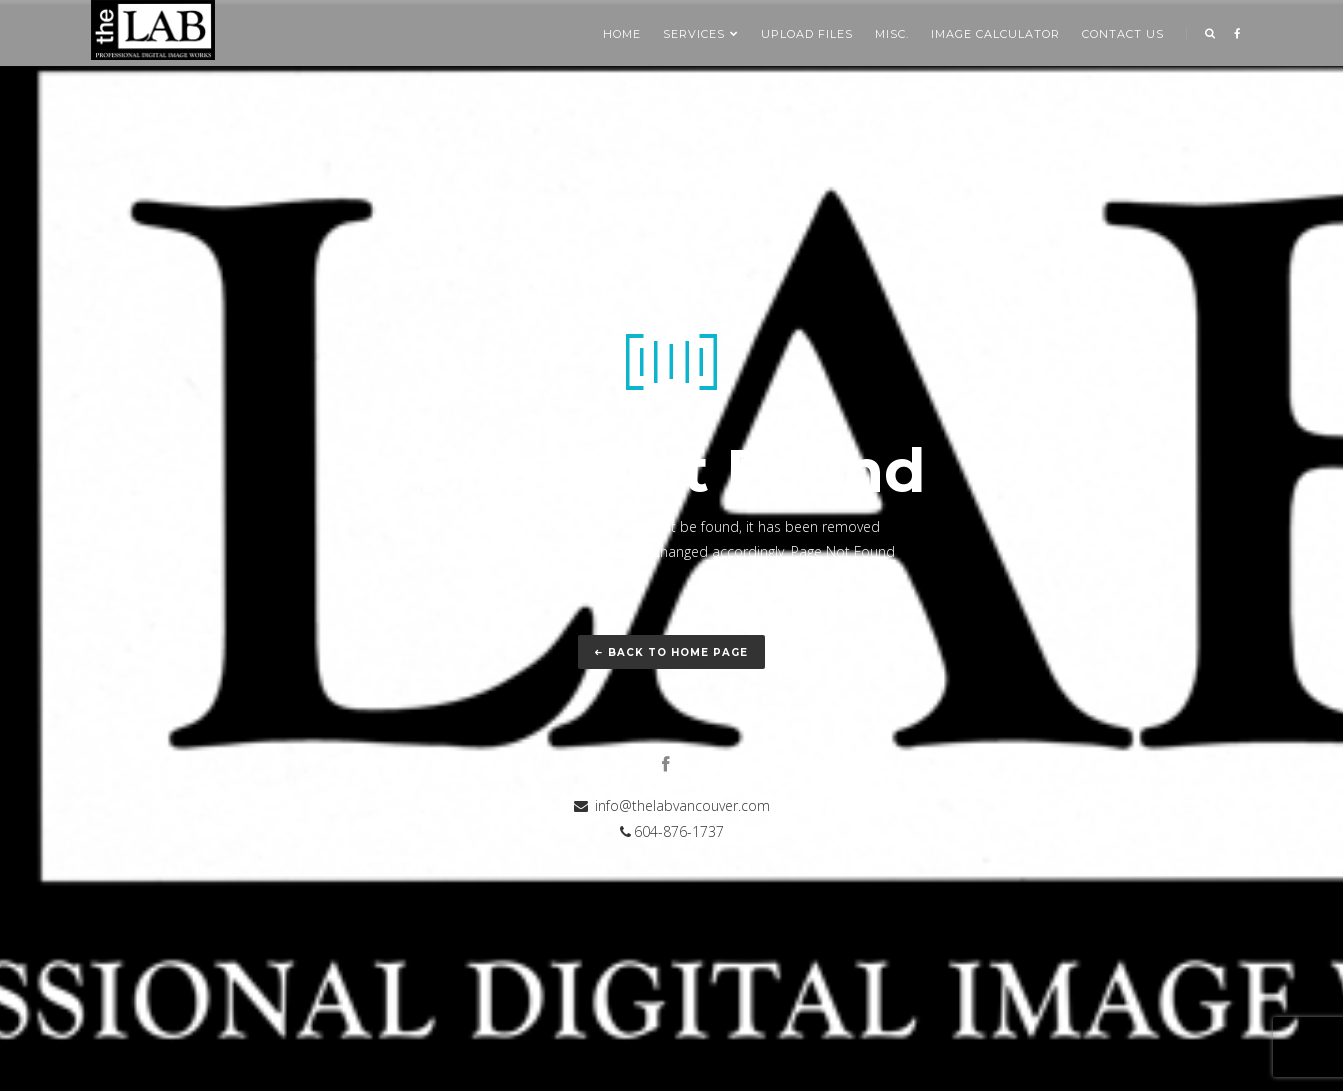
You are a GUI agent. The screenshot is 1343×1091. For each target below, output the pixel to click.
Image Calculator (995, 34)
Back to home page (671, 652)
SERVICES (701, 34)
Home (622, 34)
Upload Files (807, 34)
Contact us (1123, 34)
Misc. (892, 34)
